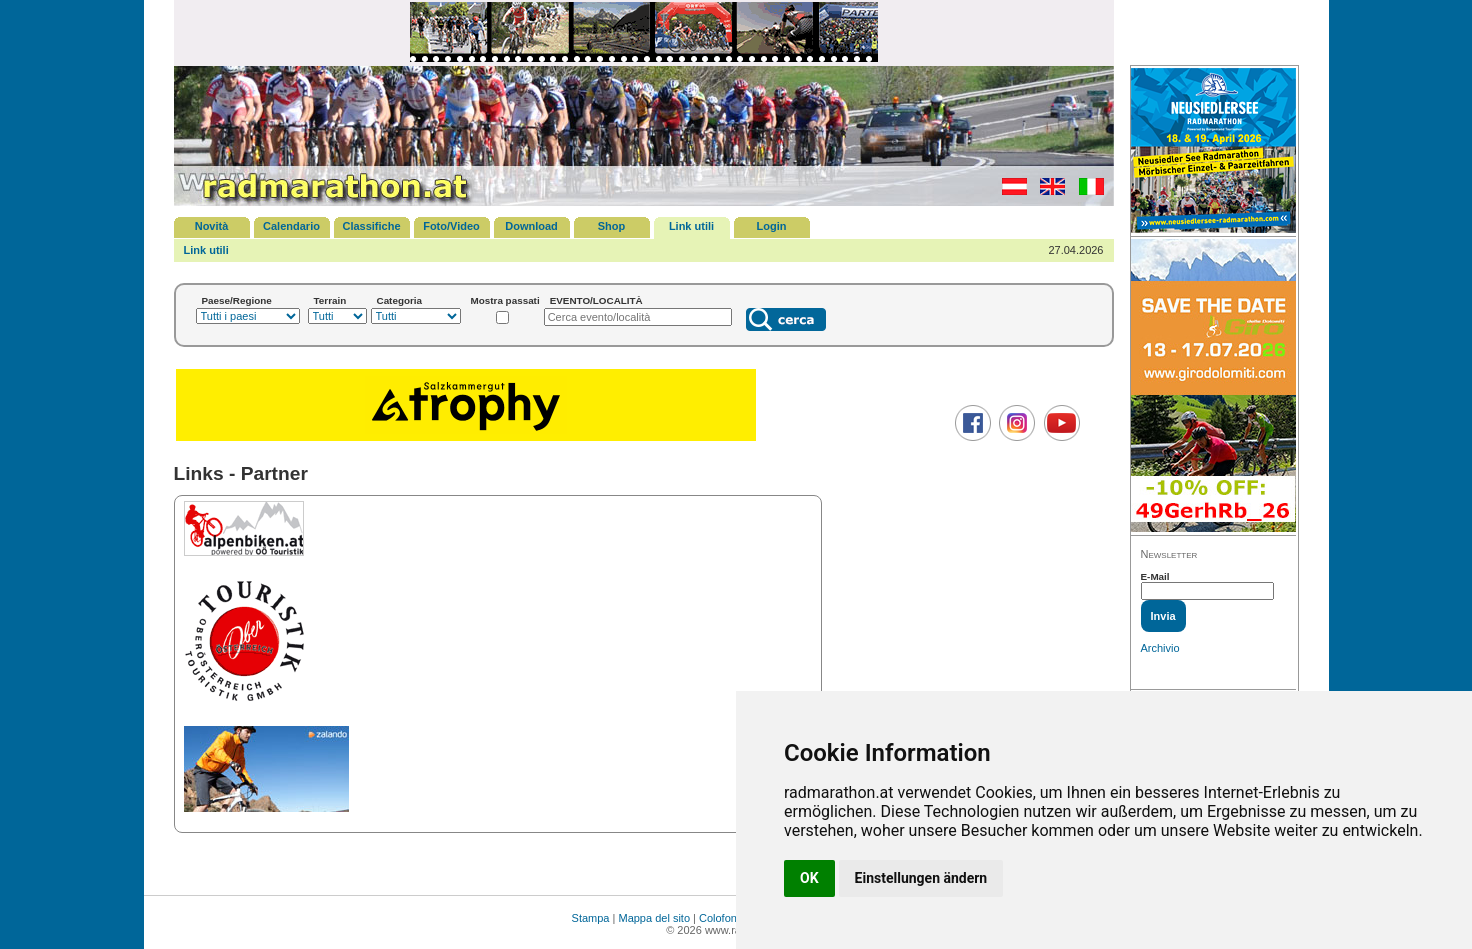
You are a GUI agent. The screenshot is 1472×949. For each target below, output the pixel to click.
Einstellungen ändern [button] (921, 878)
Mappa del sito (654, 918)
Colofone (721, 918)
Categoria (400, 300)
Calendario (291, 226)
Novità (212, 226)
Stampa (591, 918)
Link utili (691, 226)
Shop (612, 226)
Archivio (1160, 648)
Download (531, 226)
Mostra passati (505, 300)
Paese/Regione (237, 300)
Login (772, 226)
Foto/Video (451, 226)
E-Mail (1155, 576)
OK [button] (809, 878)
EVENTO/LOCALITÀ (596, 300)
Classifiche (371, 226)
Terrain (330, 300)
